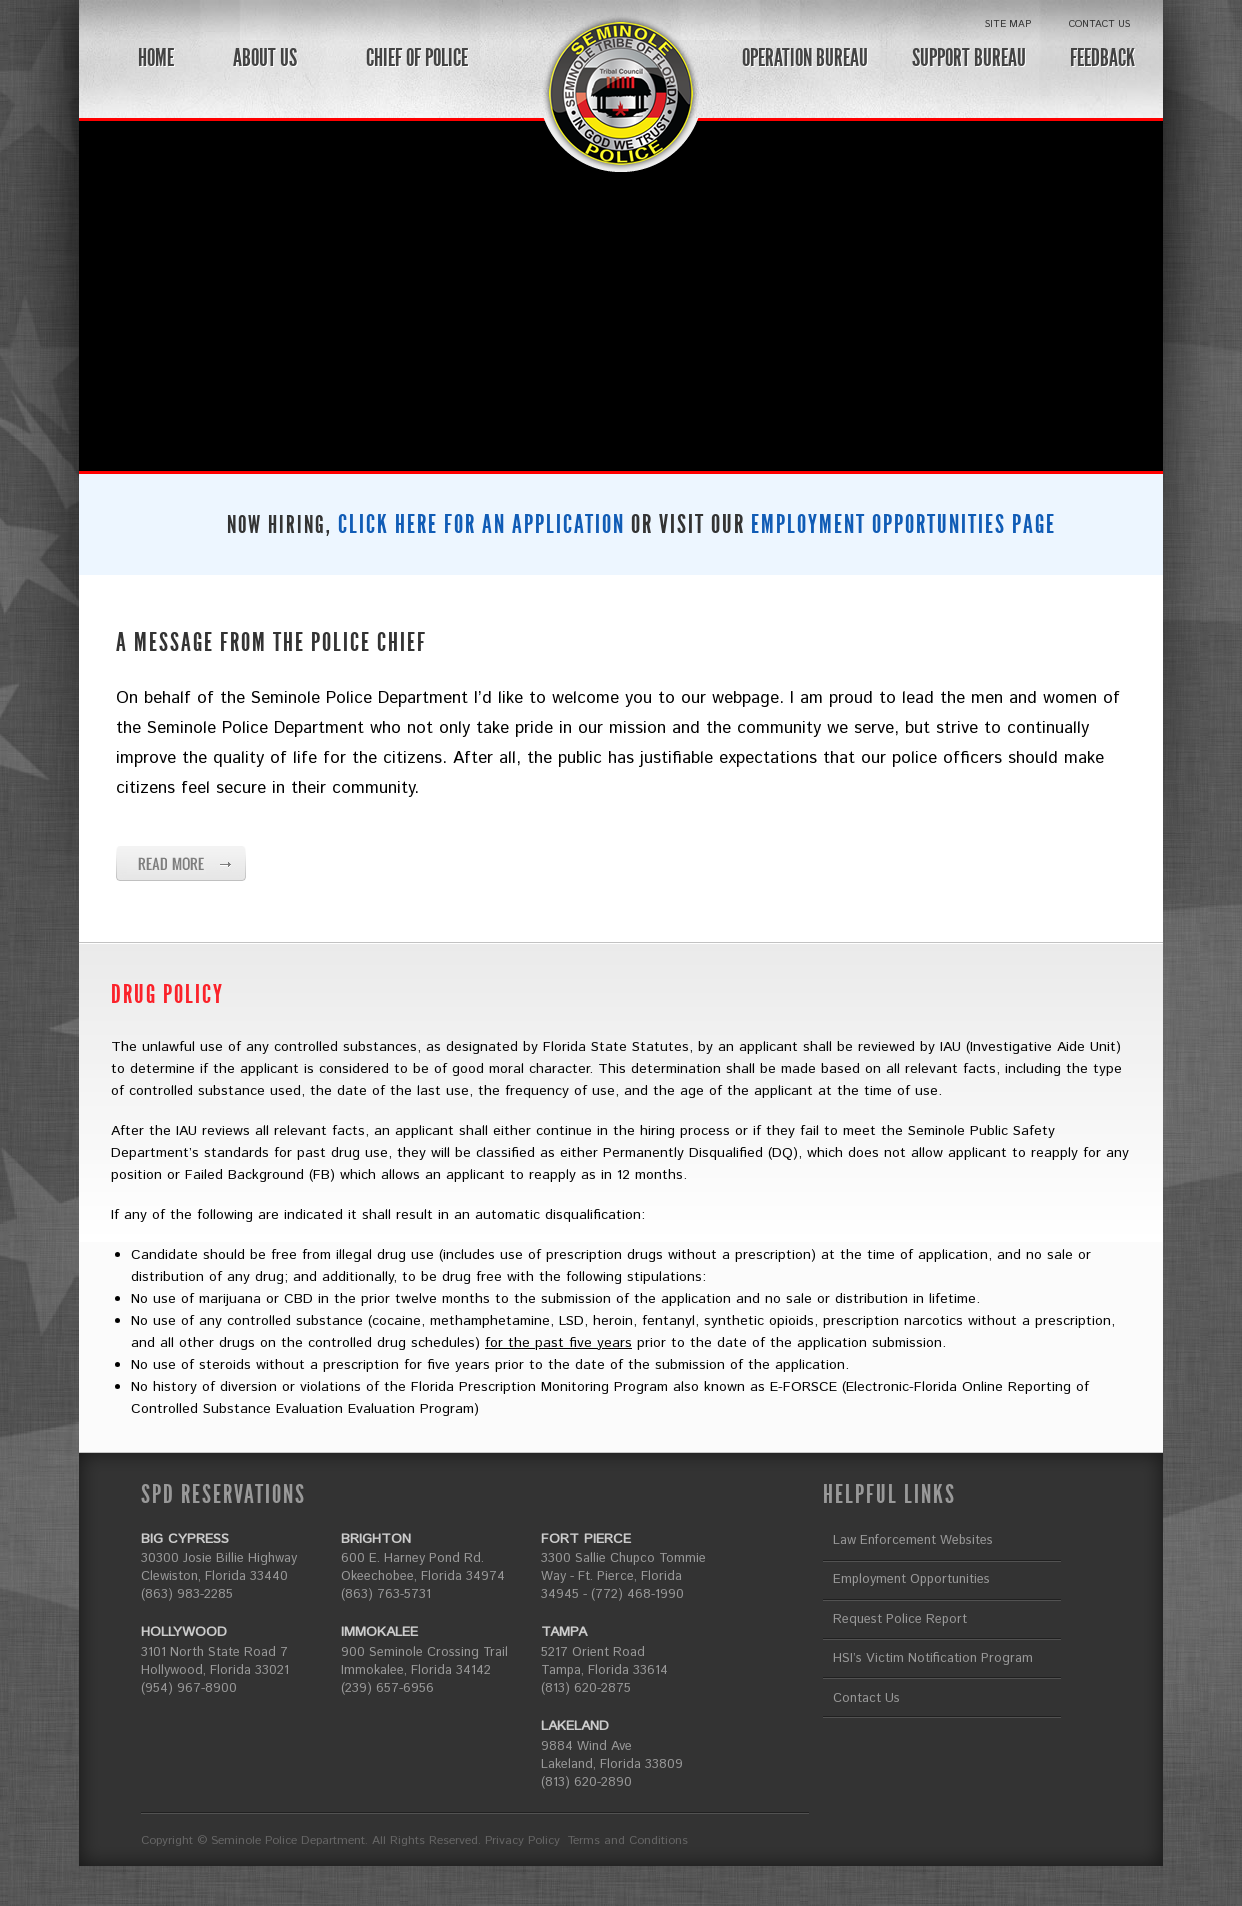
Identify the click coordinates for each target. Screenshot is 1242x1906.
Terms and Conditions (628, 1840)
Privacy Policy (522, 1840)
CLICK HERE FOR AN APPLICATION (481, 524)
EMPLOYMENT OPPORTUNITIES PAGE (903, 524)
